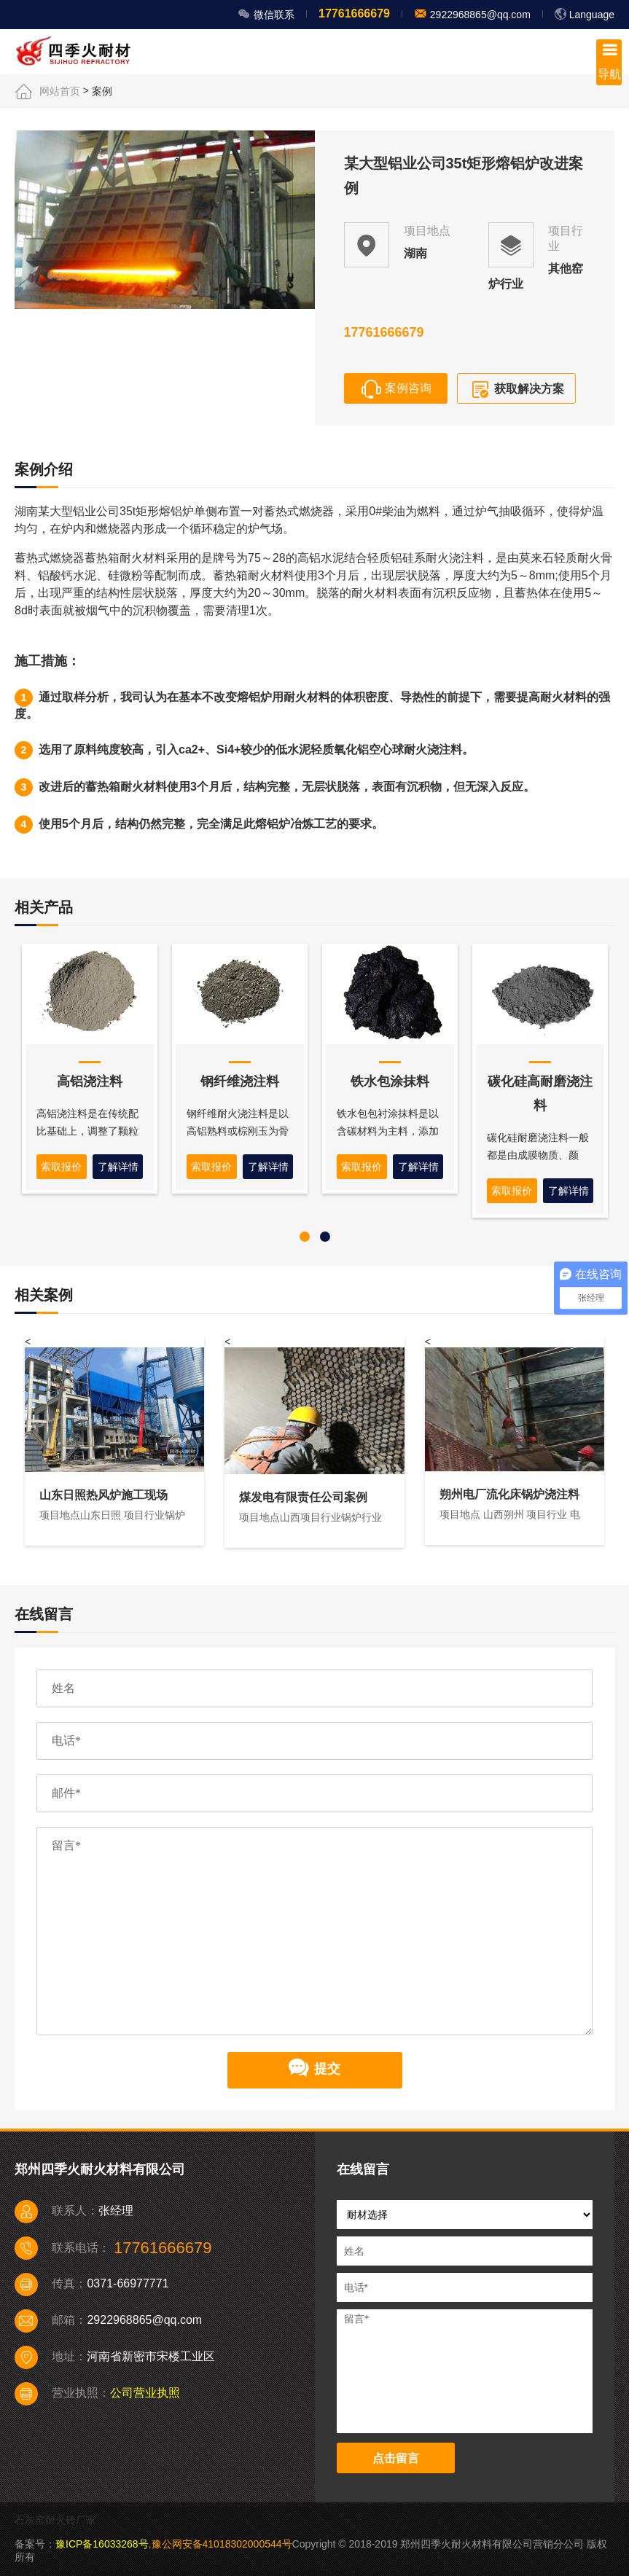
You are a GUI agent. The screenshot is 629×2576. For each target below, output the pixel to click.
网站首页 (59, 91)
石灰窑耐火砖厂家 (55, 2520)
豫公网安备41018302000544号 (222, 2544)
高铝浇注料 (89, 1081)
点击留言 (395, 2458)
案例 (102, 91)
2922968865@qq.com (479, 14)
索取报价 (61, 1166)
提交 (314, 2069)
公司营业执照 (145, 2393)
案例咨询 (395, 389)
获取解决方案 (516, 390)
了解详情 (118, 1166)
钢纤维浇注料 (239, 1081)
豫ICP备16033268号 (102, 2544)
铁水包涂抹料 (390, 1081)
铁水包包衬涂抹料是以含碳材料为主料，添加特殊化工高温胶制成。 (388, 1131)
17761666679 (354, 13)
